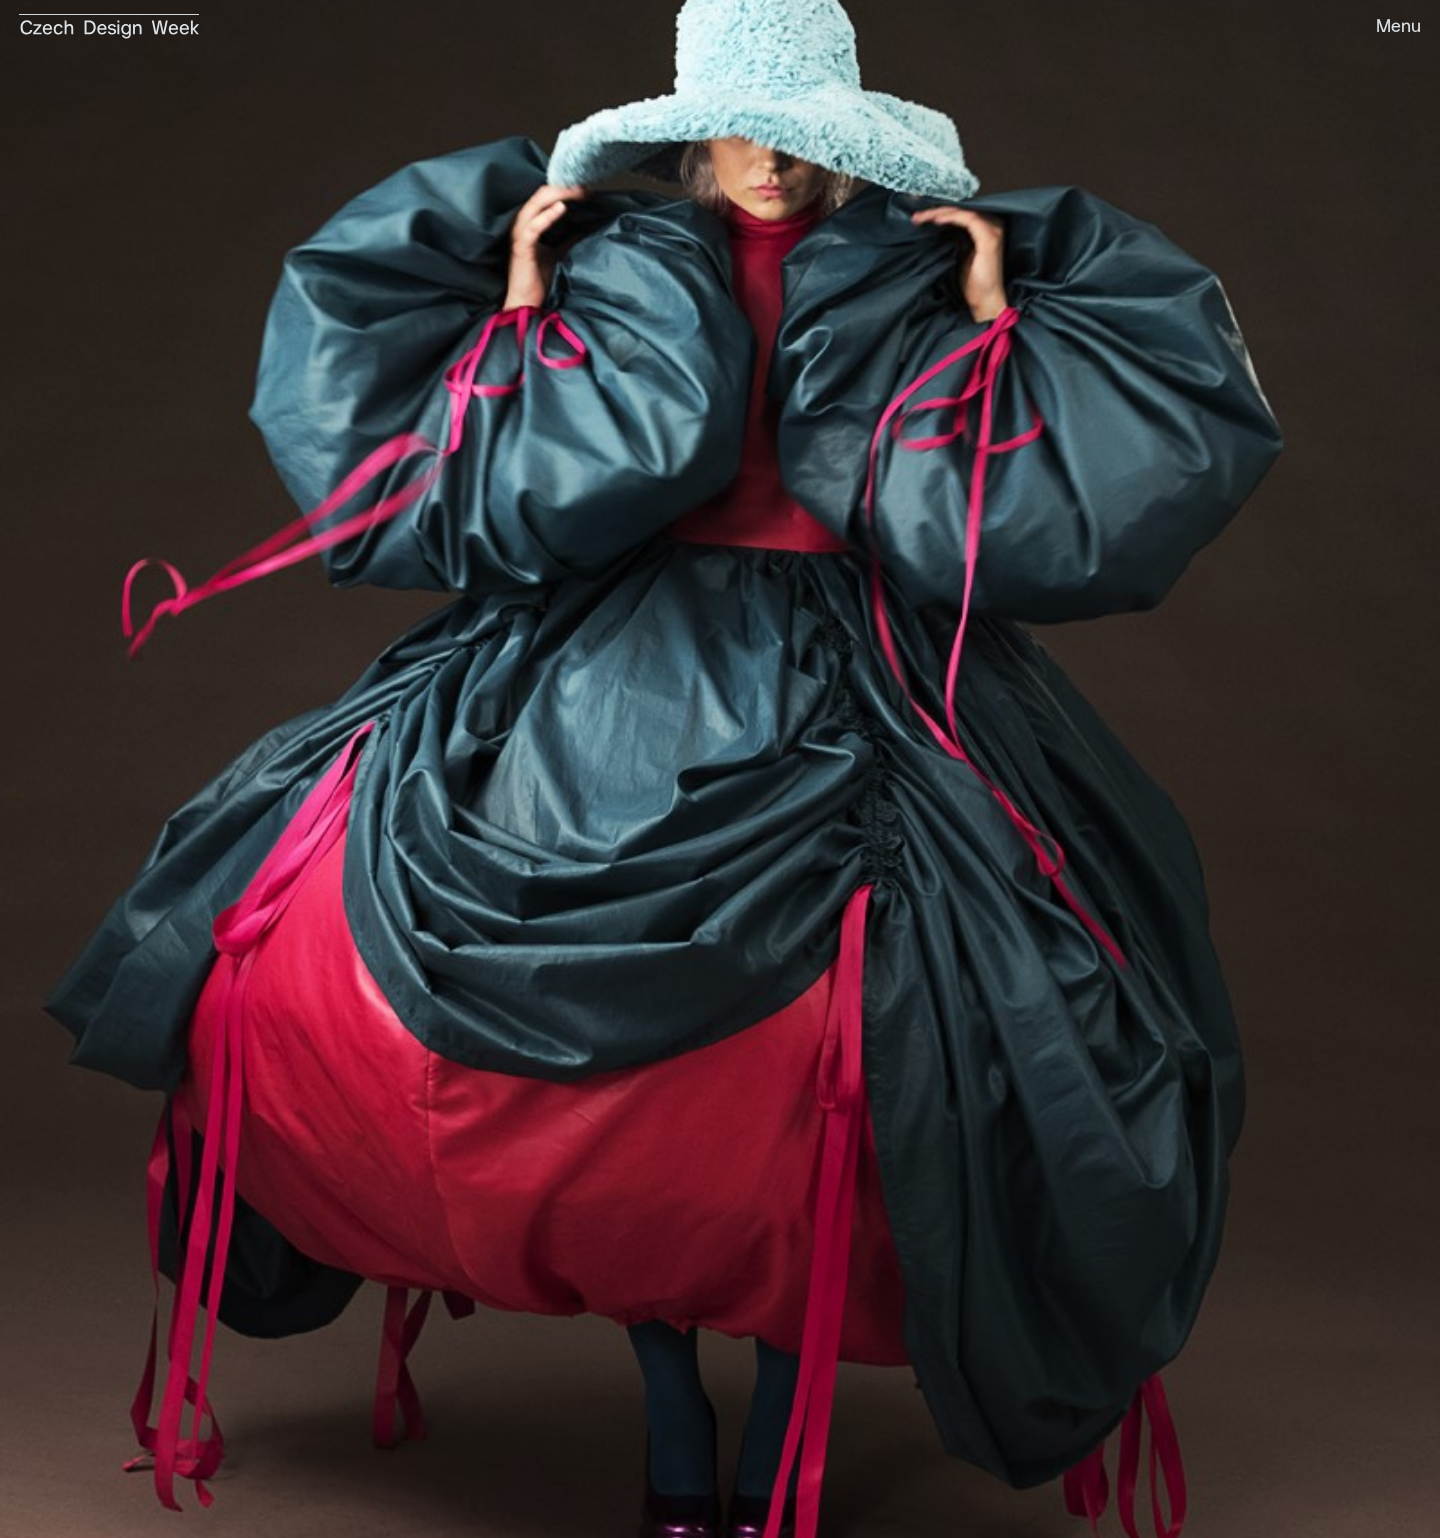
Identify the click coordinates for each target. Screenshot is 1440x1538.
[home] (109, 19)
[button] (1389, 28)
